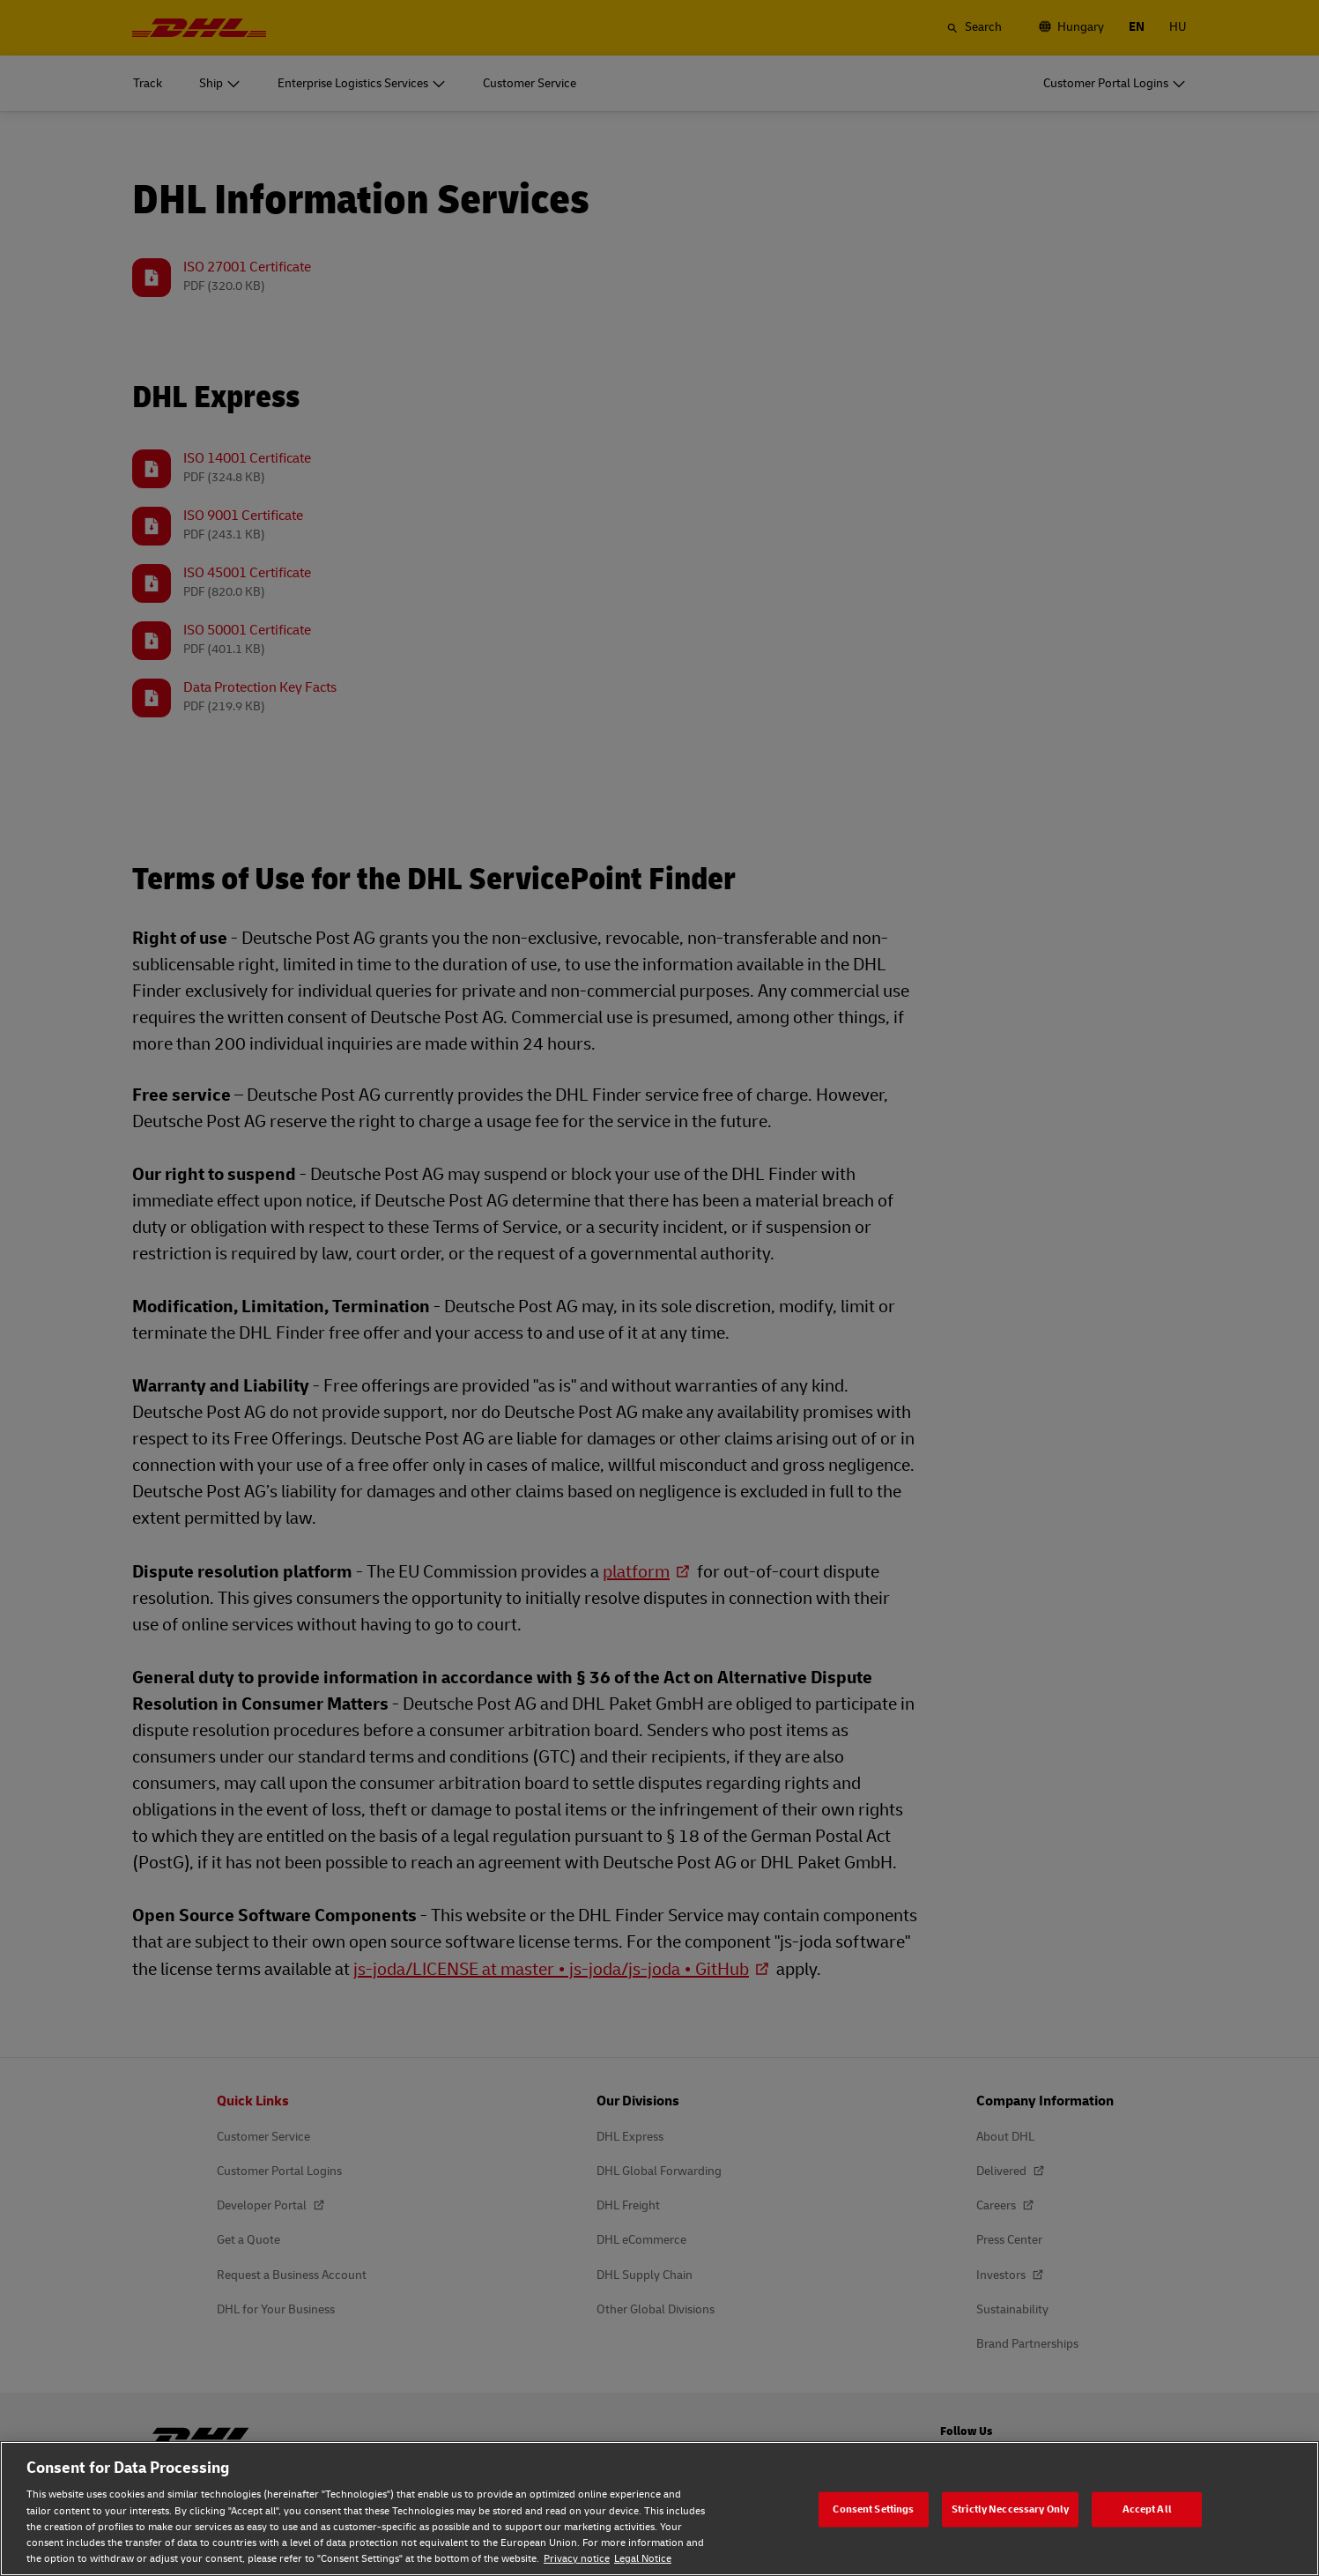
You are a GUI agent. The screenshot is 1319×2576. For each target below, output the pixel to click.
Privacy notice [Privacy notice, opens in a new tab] (577, 2558)
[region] (659, 2508)
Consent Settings (873, 2508)
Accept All (1147, 2508)
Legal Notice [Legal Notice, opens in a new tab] (642, 2558)
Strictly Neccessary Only (1010, 2508)
